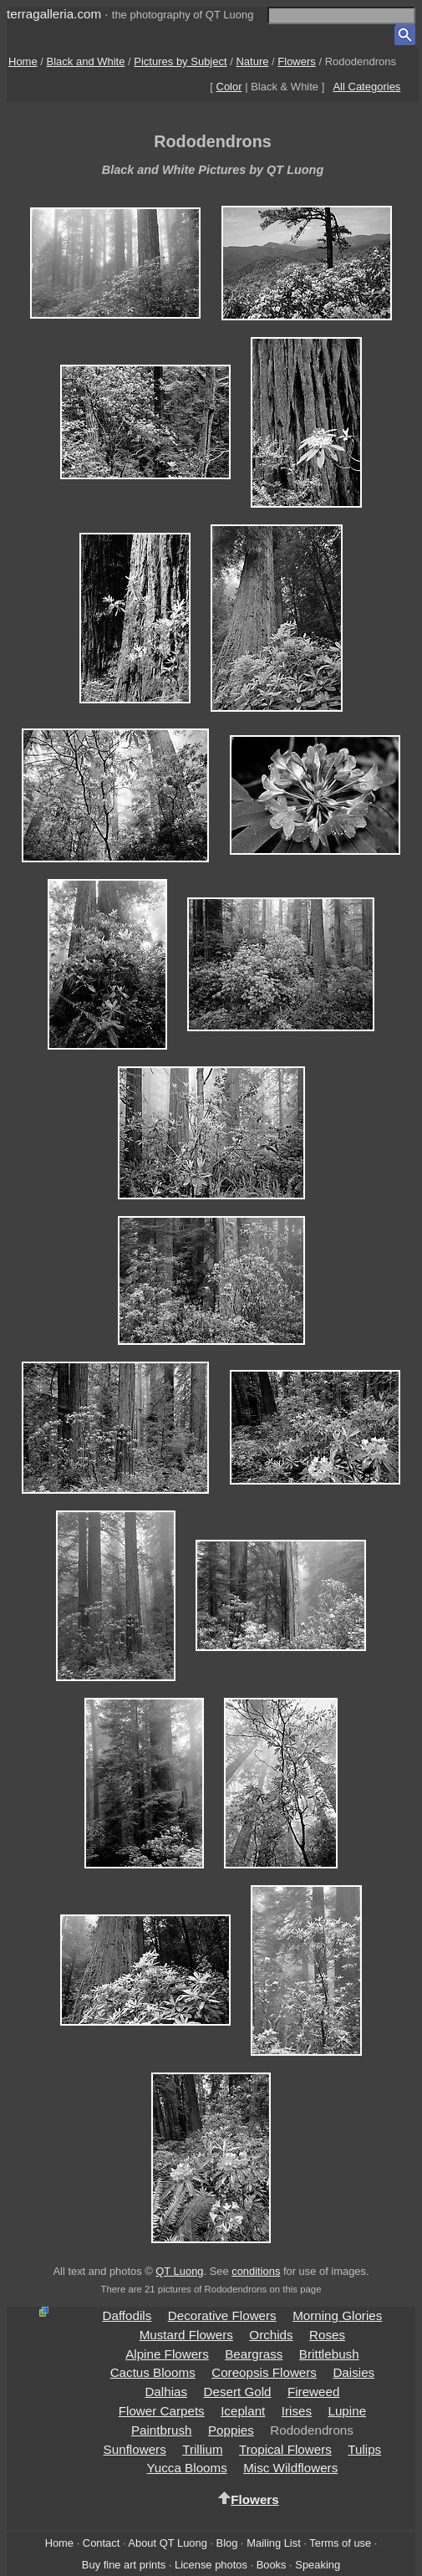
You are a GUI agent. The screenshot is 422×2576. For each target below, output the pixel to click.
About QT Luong (167, 2543)
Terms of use (340, 2543)
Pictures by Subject (180, 61)
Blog (227, 2543)
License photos (211, 2564)
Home (23, 61)
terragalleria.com (54, 14)
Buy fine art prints (123, 2564)
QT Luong (179, 2271)
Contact (101, 2543)
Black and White (86, 61)
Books (272, 2564)
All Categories (366, 86)
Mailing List (274, 2543)
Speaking (317, 2564)
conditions (255, 2271)
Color (229, 86)
